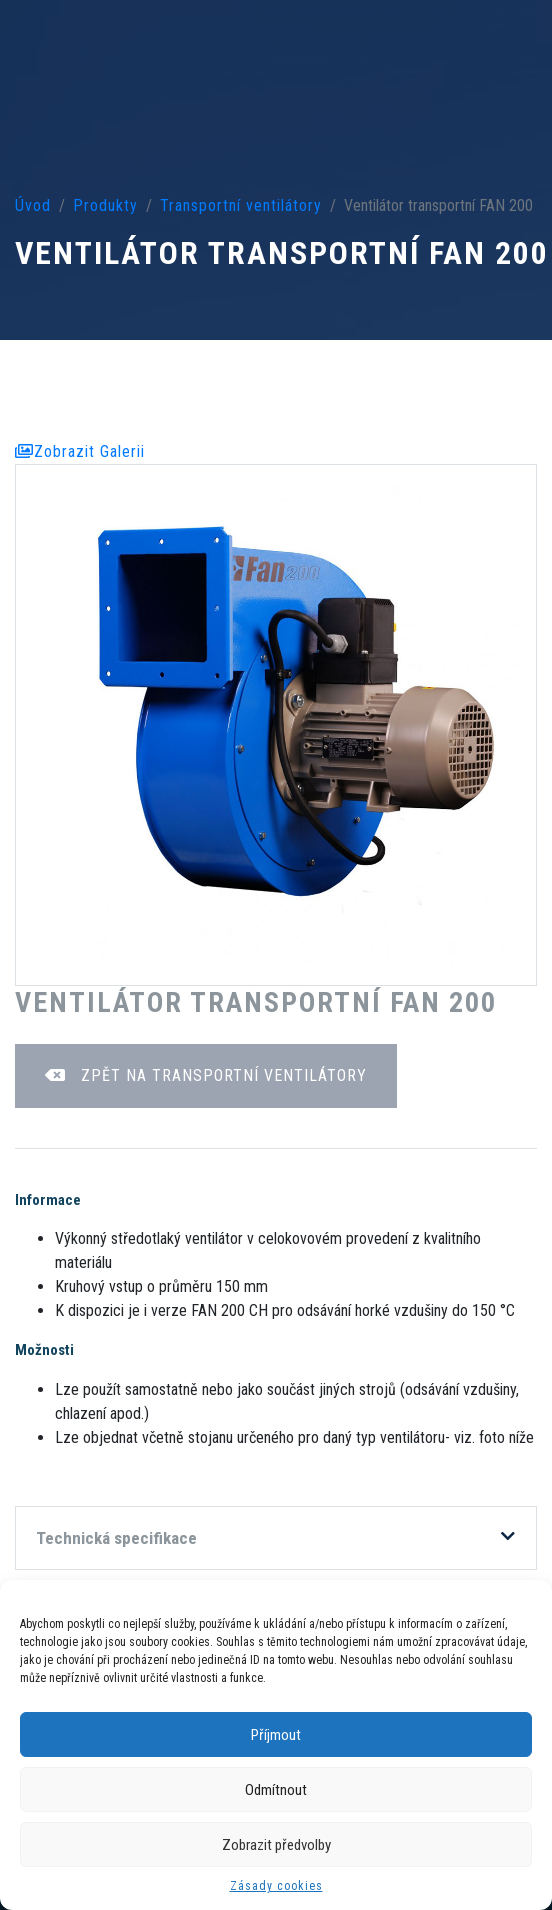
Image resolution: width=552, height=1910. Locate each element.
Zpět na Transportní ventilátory (206, 1075)
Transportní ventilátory (241, 205)
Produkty (105, 205)
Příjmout (276, 1735)
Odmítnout (276, 1790)
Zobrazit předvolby (276, 1845)
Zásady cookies (276, 1886)
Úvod (33, 205)
